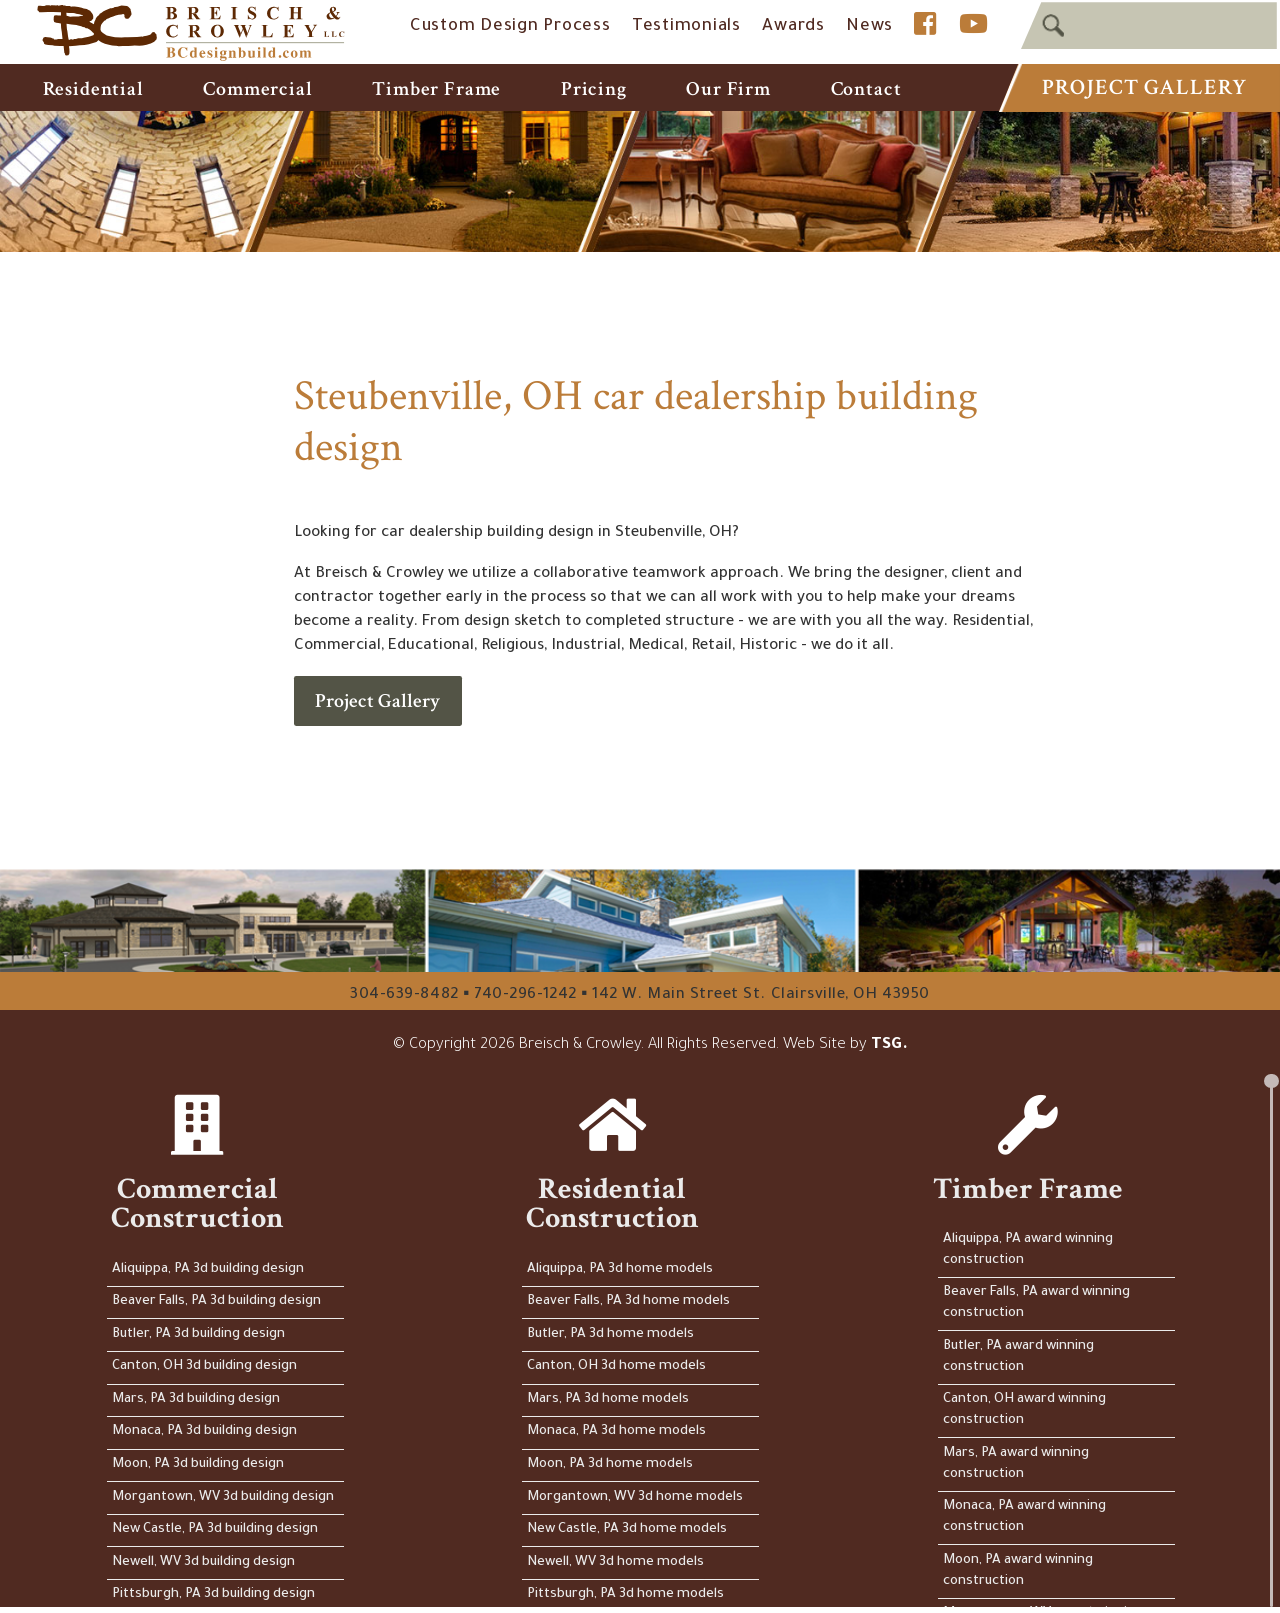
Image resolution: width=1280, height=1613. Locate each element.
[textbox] (1149, 25)
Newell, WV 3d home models (616, 1562)
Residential (93, 89)
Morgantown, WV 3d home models (636, 1497)
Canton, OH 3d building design (204, 1366)
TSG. (889, 1045)
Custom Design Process (510, 27)
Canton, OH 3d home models (617, 1366)
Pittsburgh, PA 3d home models (626, 1594)
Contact (866, 89)
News (869, 27)
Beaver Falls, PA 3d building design (216, 1301)
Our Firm (728, 89)
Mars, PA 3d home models (609, 1399)
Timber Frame (436, 89)
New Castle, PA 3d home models (628, 1529)
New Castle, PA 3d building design (215, 1529)
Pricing (594, 89)
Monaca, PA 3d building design (204, 1431)
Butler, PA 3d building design (198, 1334)
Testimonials (686, 27)
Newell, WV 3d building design (203, 1562)
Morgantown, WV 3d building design (223, 1497)
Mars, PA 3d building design (196, 1399)
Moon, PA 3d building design (198, 1464)
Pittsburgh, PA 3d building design (213, 1594)
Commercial (257, 89)
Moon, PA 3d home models (611, 1464)
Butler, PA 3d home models (611, 1334)
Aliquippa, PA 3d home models (621, 1269)
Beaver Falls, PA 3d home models (629, 1301)
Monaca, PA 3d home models (617, 1431)
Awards (793, 27)
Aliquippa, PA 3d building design (208, 1269)
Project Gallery (1144, 87)
